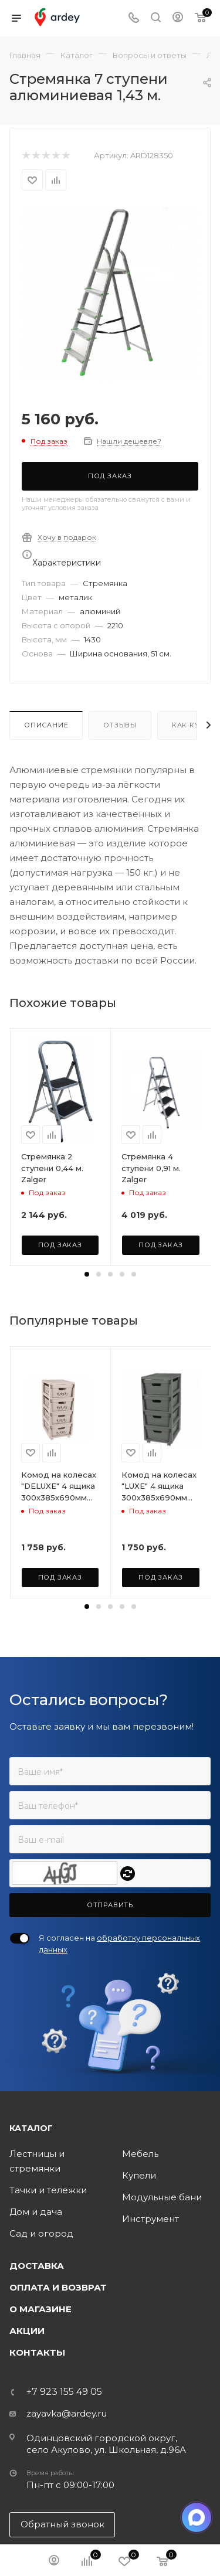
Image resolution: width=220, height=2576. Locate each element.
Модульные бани (162, 2197)
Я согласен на (119, 1943)
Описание (46, 725)
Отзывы (120, 725)
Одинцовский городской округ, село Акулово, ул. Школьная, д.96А (106, 2443)
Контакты (37, 2352)
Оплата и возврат (58, 2287)
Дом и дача (35, 2211)
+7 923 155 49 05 (64, 2392)
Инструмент (150, 2218)
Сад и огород (41, 2233)
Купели (139, 2175)
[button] (87, 1274)
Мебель (140, 2153)
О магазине (40, 2309)
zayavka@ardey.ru (66, 2413)
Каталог (31, 2128)
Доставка (36, 2265)
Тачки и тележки (48, 2190)
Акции (27, 2330)
